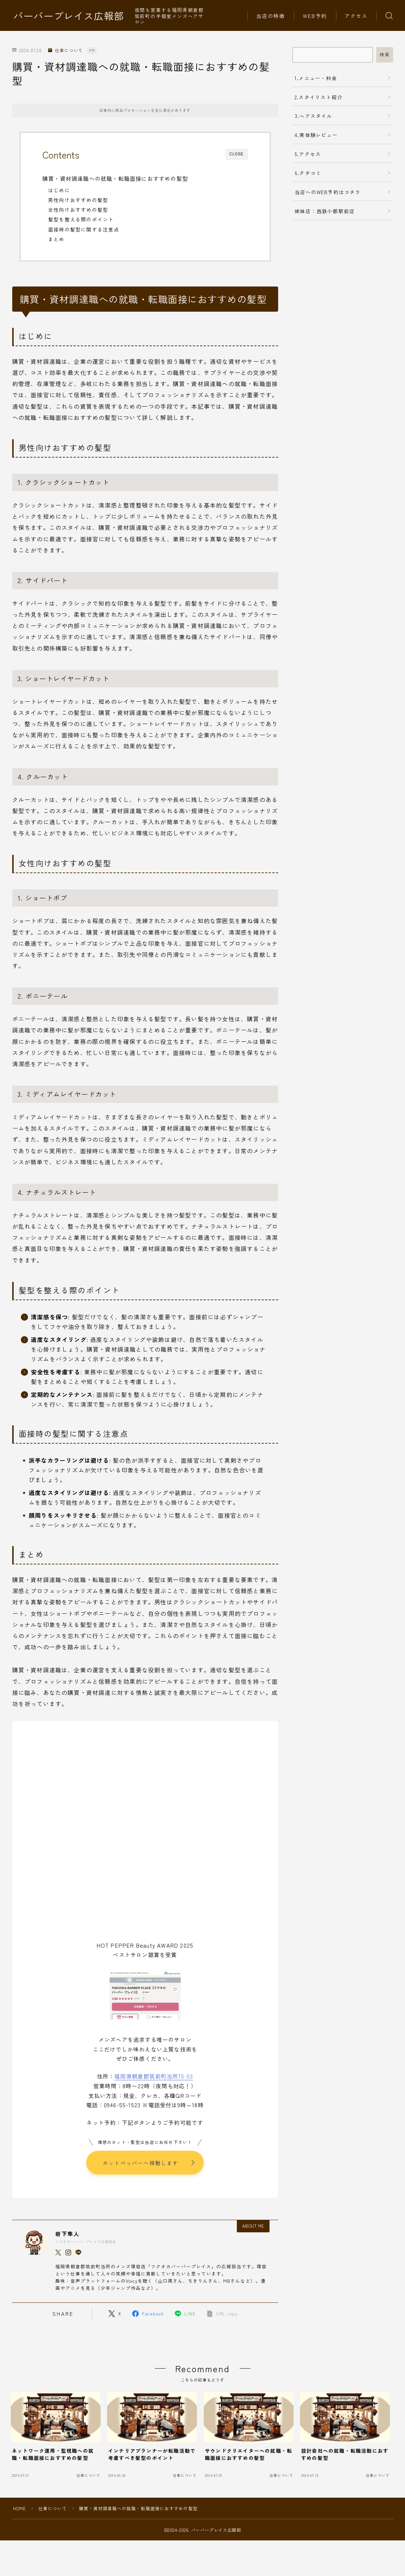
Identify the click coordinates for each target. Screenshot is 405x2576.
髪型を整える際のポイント (81, 219)
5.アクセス (308, 153)
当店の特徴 (270, 15)
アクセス (356, 15)
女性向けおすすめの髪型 (78, 209)
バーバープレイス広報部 (68, 15)
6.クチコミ (308, 173)
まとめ (56, 239)
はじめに (59, 190)
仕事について (65, 50)
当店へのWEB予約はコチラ (328, 192)
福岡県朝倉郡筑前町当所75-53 (153, 2076)
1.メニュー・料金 (316, 78)
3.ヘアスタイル (313, 115)
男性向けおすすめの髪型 (78, 199)
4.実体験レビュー (316, 134)
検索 (385, 54)
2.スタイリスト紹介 (318, 97)
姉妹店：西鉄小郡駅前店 (325, 211)
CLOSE (237, 154)
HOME (19, 2509)
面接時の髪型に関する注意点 (83, 229)
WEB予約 (315, 15)
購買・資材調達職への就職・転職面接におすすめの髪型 (115, 178)
